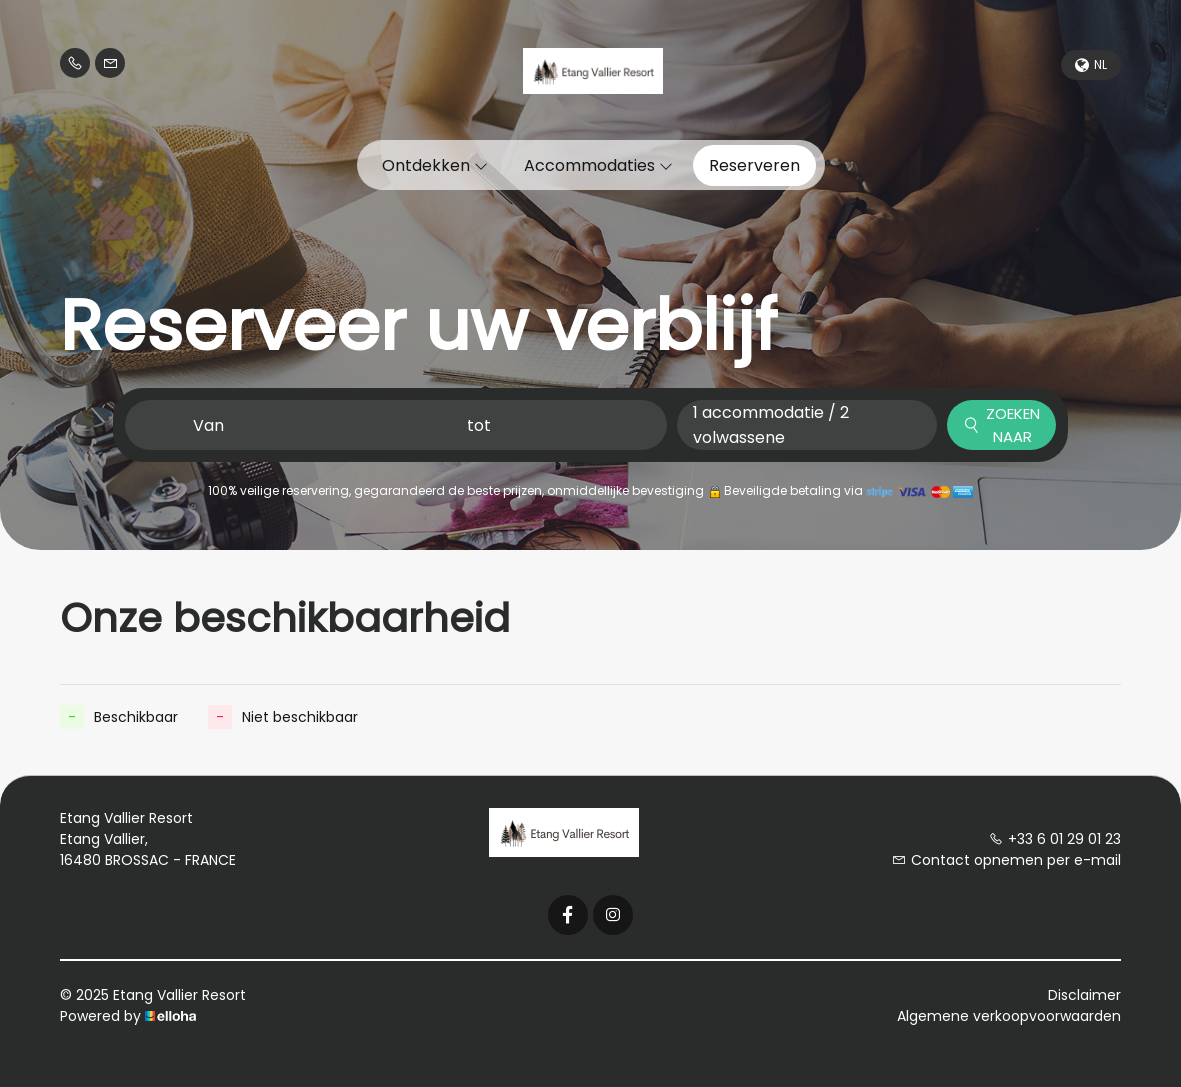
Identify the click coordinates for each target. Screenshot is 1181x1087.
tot (479, 425)
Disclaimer (1084, 995)
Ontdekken (435, 165)
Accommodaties (598, 165)
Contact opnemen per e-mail (1006, 860)
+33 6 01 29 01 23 (1055, 839)
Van (208, 425)
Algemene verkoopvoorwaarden (1009, 1016)
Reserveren (754, 165)
